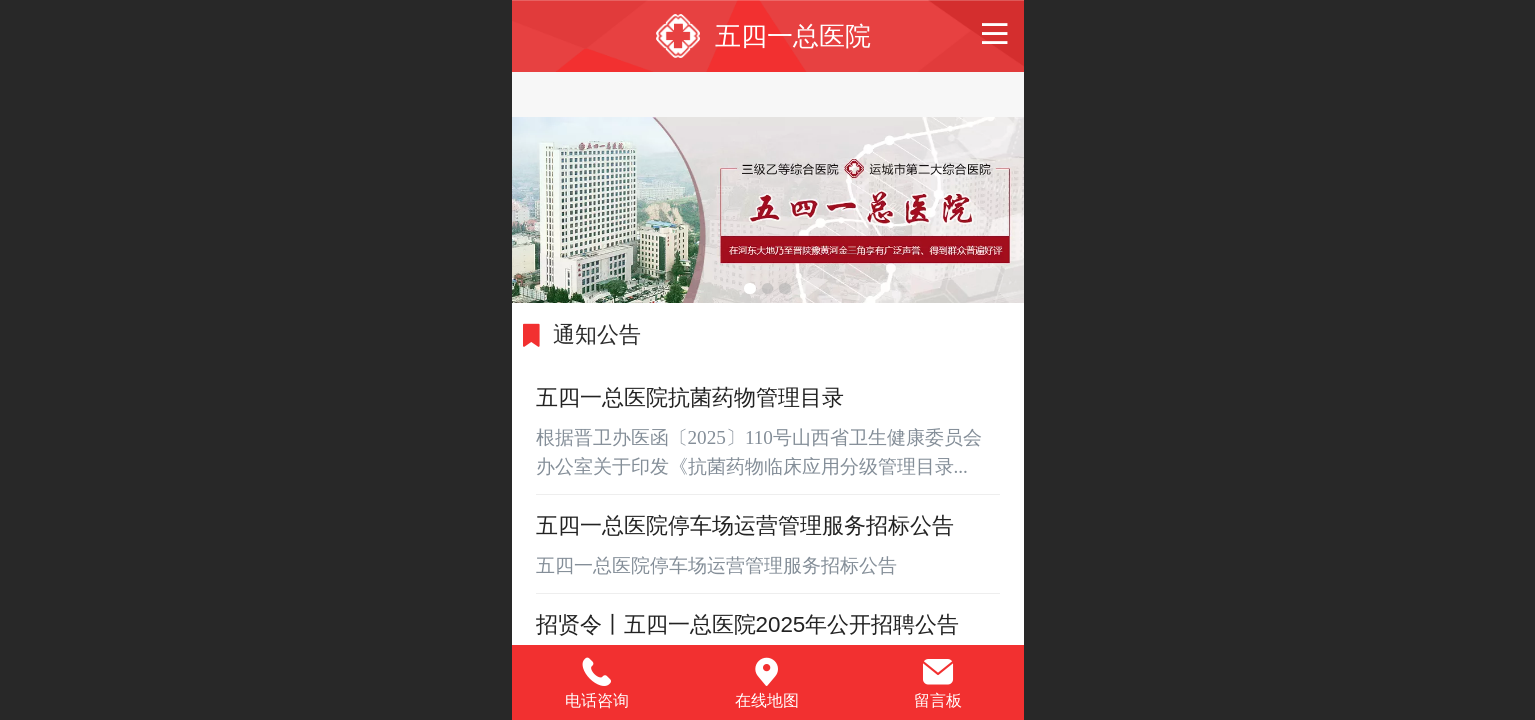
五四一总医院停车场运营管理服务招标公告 (745, 525)
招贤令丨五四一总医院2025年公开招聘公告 (748, 624)
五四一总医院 (793, 36)
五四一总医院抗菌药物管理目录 (690, 397)
